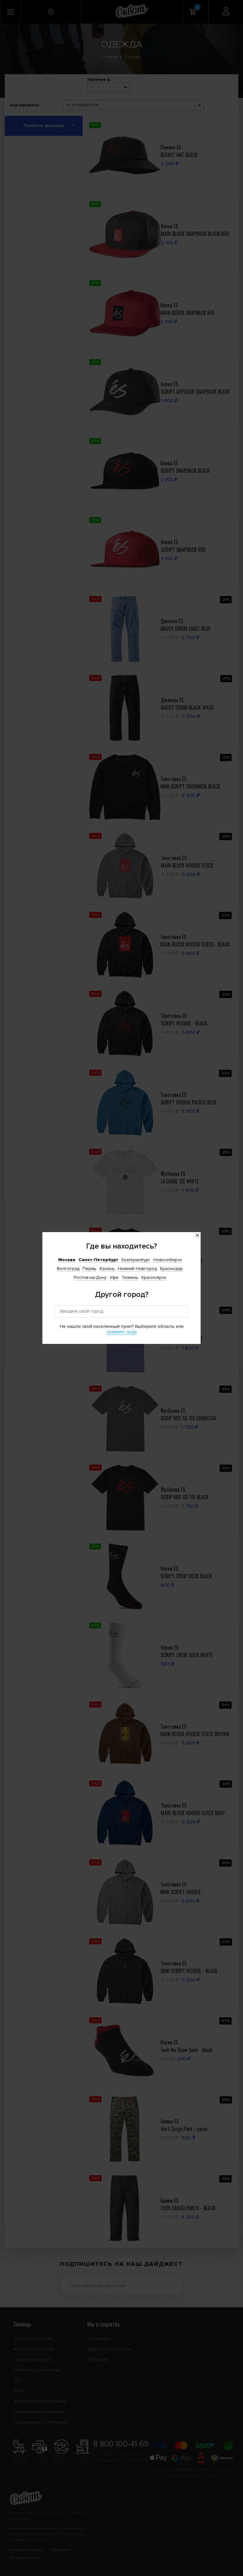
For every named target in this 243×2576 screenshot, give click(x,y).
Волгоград (68, 1268)
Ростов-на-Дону (90, 1277)
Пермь (90, 1268)
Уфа (114, 1277)
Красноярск (153, 1277)
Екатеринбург (136, 1259)
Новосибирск (167, 1259)
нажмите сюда (122, 1331)
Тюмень (130, 1277)
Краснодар (171, 1268)
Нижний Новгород (137, 1268)
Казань (107, 1268)
